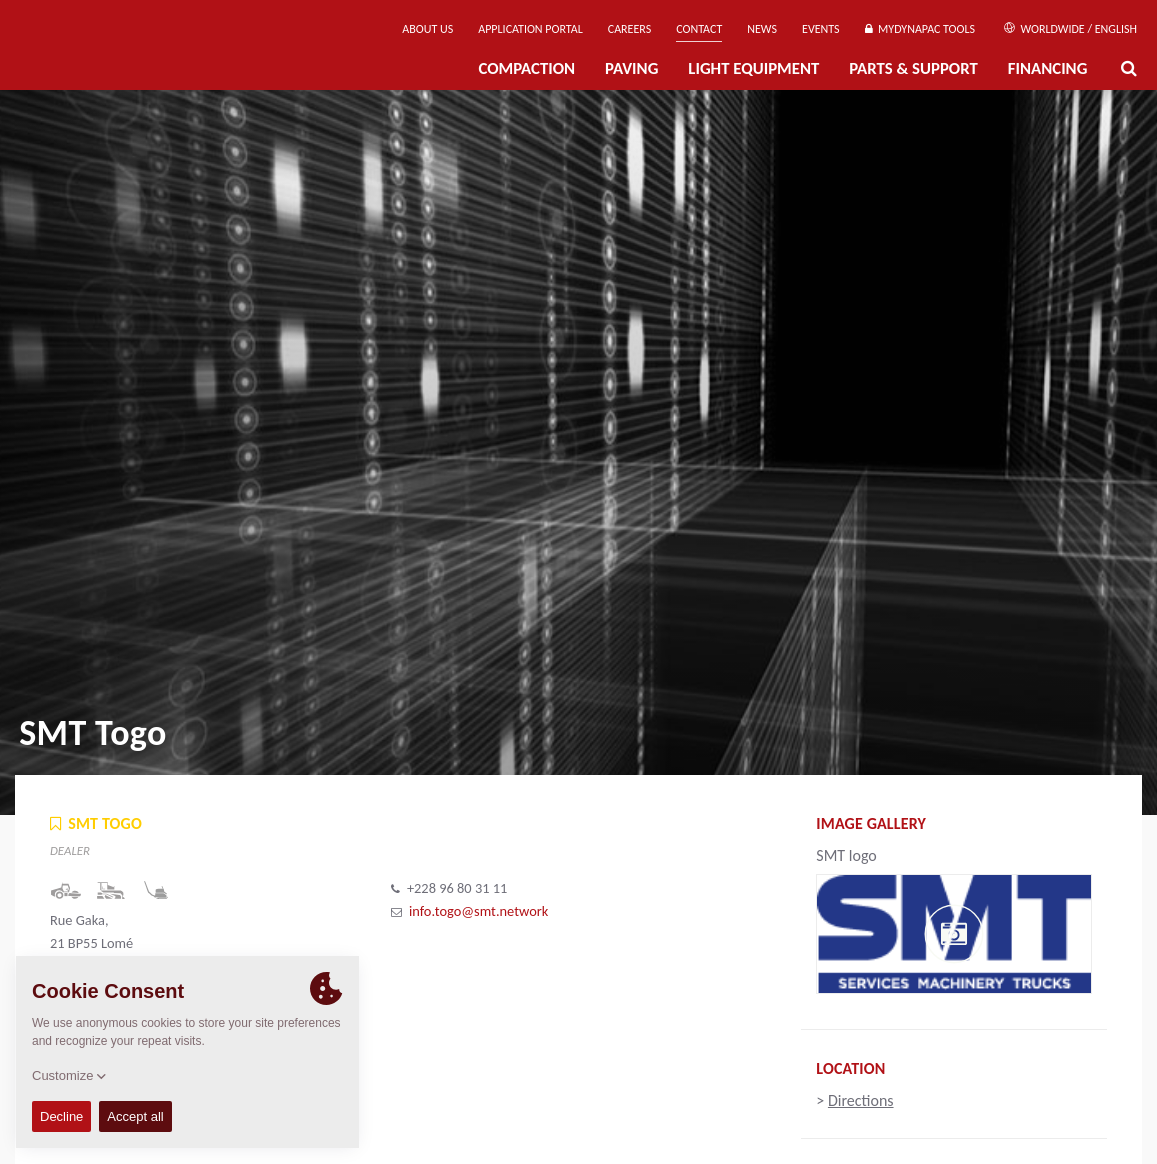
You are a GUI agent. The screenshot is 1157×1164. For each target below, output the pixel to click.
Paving (631, 68)
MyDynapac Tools (920, 29)
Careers (629, 29)
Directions (861, 1100)
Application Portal (530, 29)
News (762, 29)
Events (821, 29)
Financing (1048, 68)
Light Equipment (753, 68)
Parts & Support (913, 68)
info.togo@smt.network (478, 911)
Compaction (526, 68)
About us (427, 29)
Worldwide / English (1070, 29)
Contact (699, 29)
